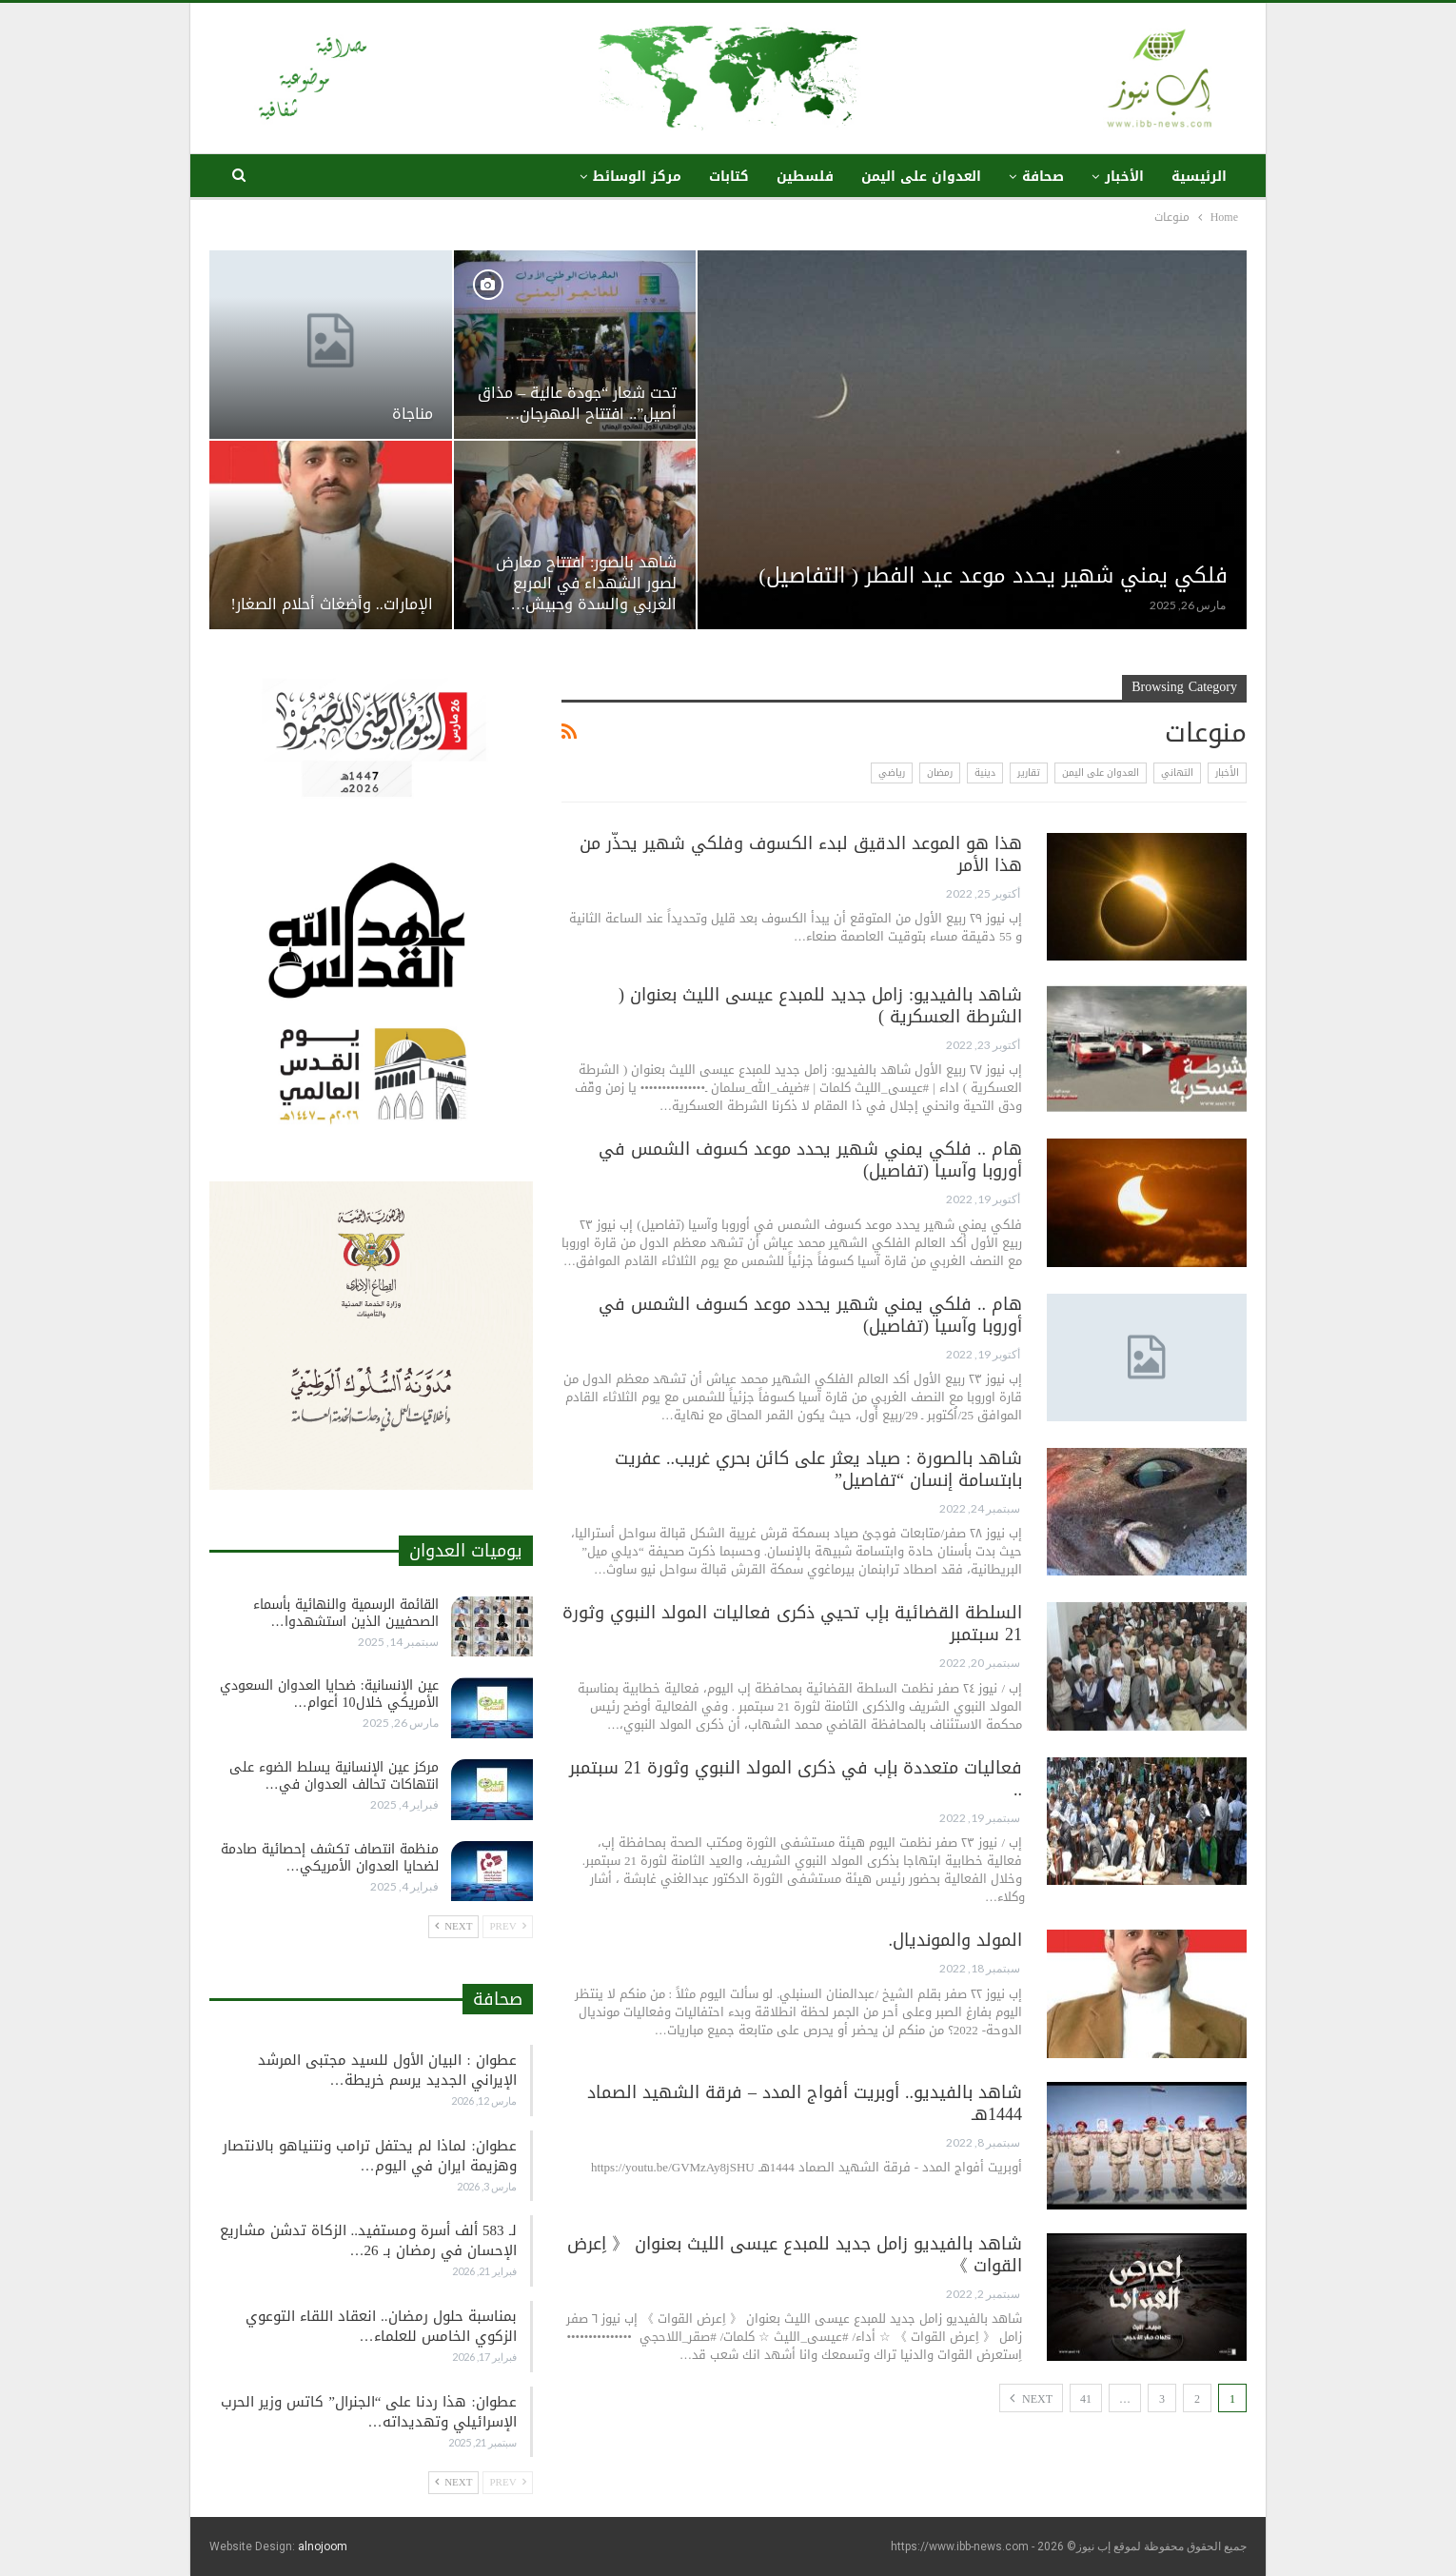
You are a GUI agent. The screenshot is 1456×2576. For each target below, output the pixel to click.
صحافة (1043, 176)
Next (1031, 2398)
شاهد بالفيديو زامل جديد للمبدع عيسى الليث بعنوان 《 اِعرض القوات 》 (794, 2255)
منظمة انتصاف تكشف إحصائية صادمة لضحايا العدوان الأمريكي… (330, 1857)
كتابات (729, 176)
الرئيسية (1199, 176)
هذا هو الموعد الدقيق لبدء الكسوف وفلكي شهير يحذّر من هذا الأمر (801, 854)
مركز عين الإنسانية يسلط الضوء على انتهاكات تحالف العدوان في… (334, 1775)
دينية (984, 772)
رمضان (940, 772)
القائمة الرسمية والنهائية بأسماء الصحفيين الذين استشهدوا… (346, 1613)
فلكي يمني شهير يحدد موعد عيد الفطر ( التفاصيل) (993, 576)
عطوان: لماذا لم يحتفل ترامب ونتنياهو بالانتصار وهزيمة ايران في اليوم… (369, 2155)
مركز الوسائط (637, 176)
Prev (507, 1926)
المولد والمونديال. (956, 1940)
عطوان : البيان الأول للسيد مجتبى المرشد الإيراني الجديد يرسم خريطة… (387, 2070)
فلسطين (805, 176)
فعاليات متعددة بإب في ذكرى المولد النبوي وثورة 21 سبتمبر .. (795, 1779)
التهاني (1177, 772)
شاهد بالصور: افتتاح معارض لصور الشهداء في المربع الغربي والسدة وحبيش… (586, 583)
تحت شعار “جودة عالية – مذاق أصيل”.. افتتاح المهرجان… (577, 403)
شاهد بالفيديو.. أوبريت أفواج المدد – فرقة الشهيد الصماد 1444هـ (804, 2103)
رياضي (891, 772)
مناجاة (412, 414)
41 (1086, 2398)
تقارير (1028, 772)
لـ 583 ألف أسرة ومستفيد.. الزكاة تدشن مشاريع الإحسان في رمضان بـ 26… (368, 2240)
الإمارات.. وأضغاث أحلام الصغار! (331, 604)
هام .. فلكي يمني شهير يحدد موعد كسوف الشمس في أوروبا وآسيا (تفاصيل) (810, 1160)
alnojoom (322, 2546)
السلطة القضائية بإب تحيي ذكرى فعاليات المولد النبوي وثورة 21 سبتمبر (792, 1623)
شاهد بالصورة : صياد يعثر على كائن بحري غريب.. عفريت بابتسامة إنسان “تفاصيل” (818, 1469)
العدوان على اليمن (921, 176)
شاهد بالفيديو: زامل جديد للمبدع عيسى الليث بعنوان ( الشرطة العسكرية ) (820, 1006)
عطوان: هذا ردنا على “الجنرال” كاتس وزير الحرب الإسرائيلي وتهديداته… (368, 2411)
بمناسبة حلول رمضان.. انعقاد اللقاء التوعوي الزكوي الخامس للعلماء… (381, 2326)
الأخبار (1124, 176)
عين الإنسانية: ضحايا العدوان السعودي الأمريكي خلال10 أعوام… (329, 1694)
